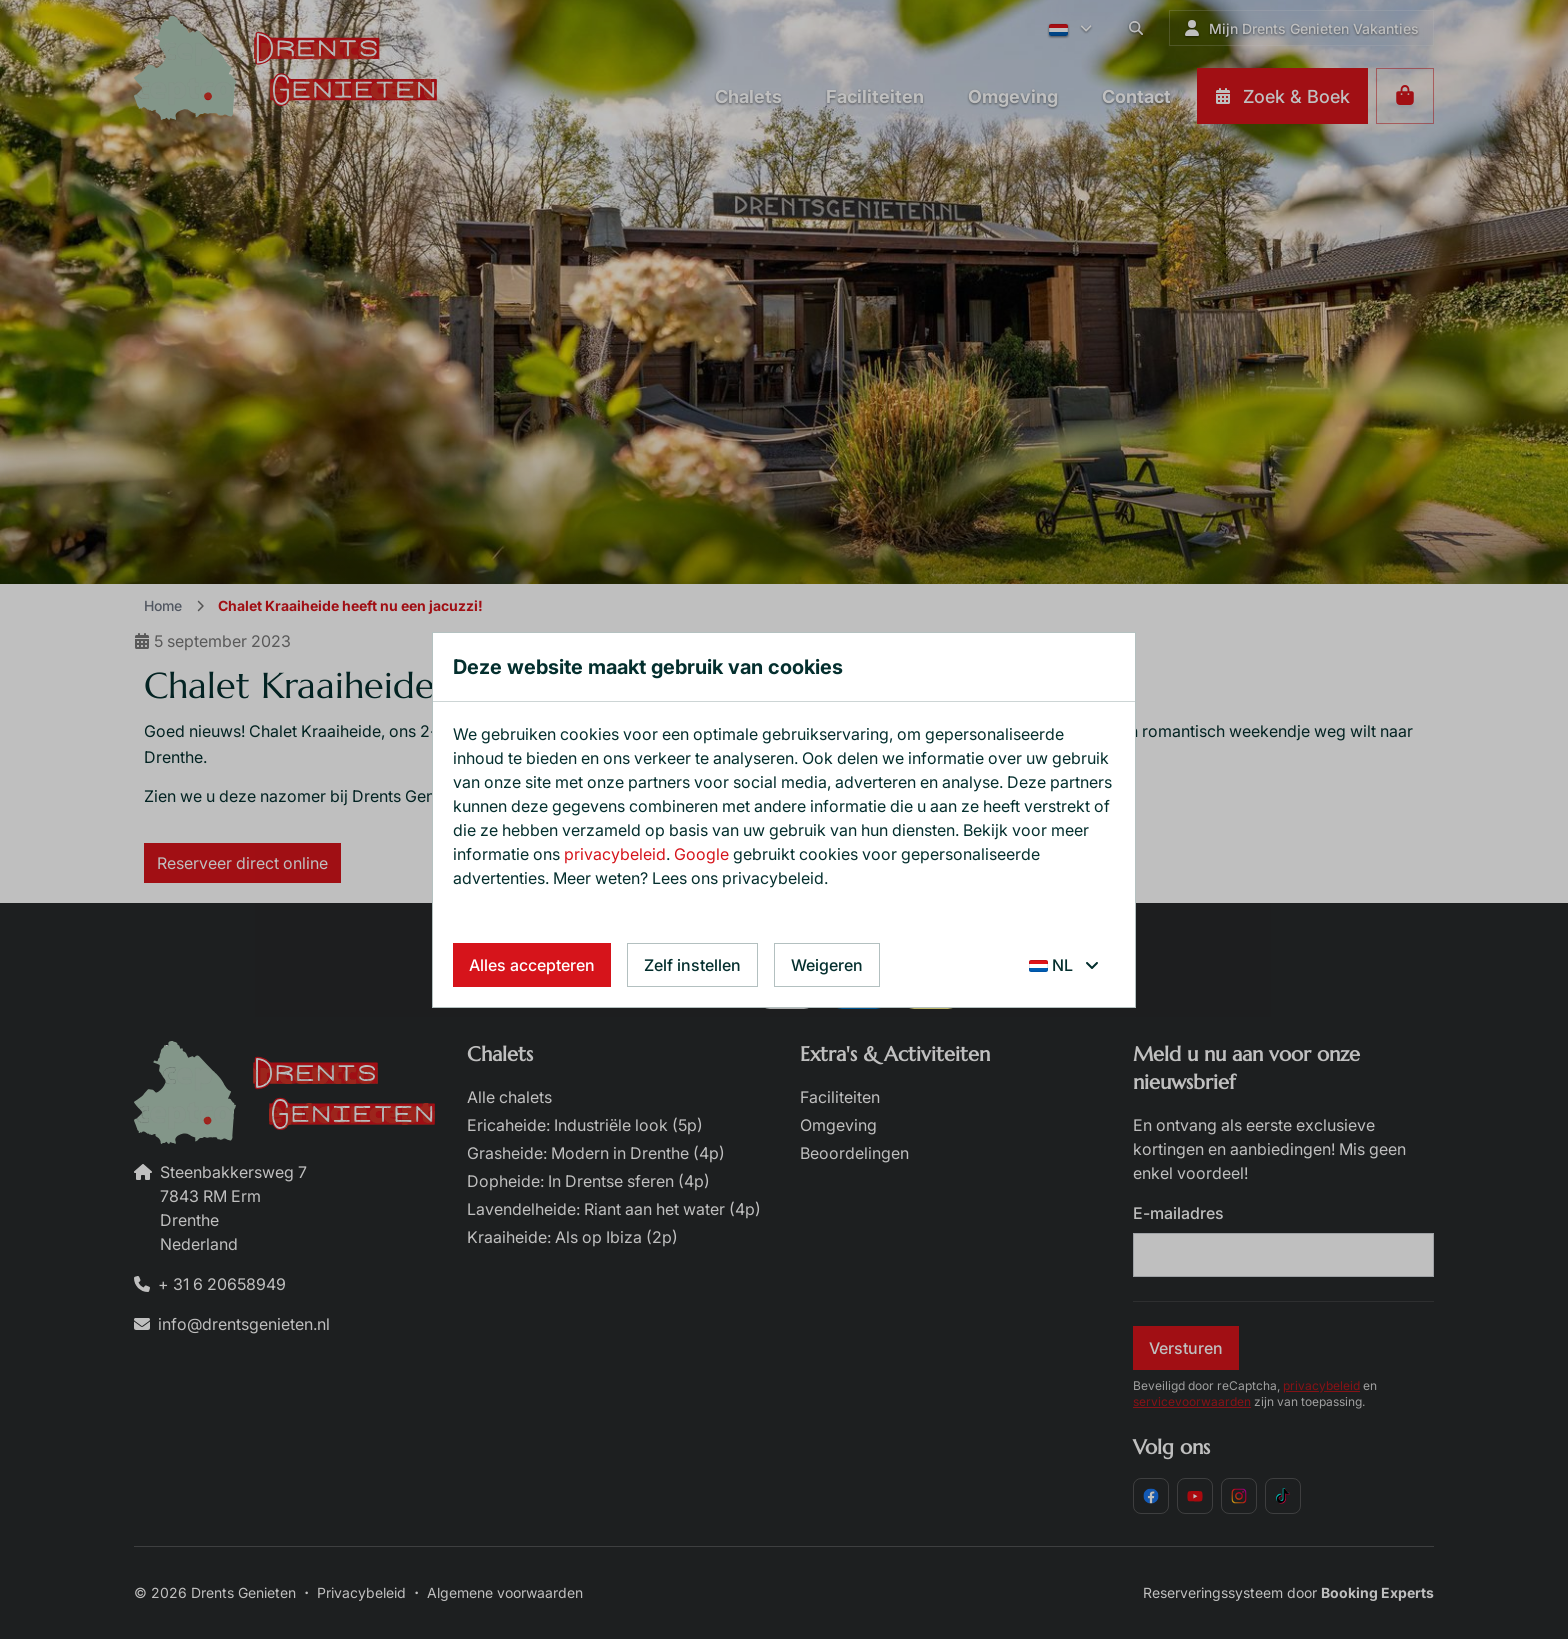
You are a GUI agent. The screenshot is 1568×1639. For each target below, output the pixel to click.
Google (701, 854)
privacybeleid (615, 854)
